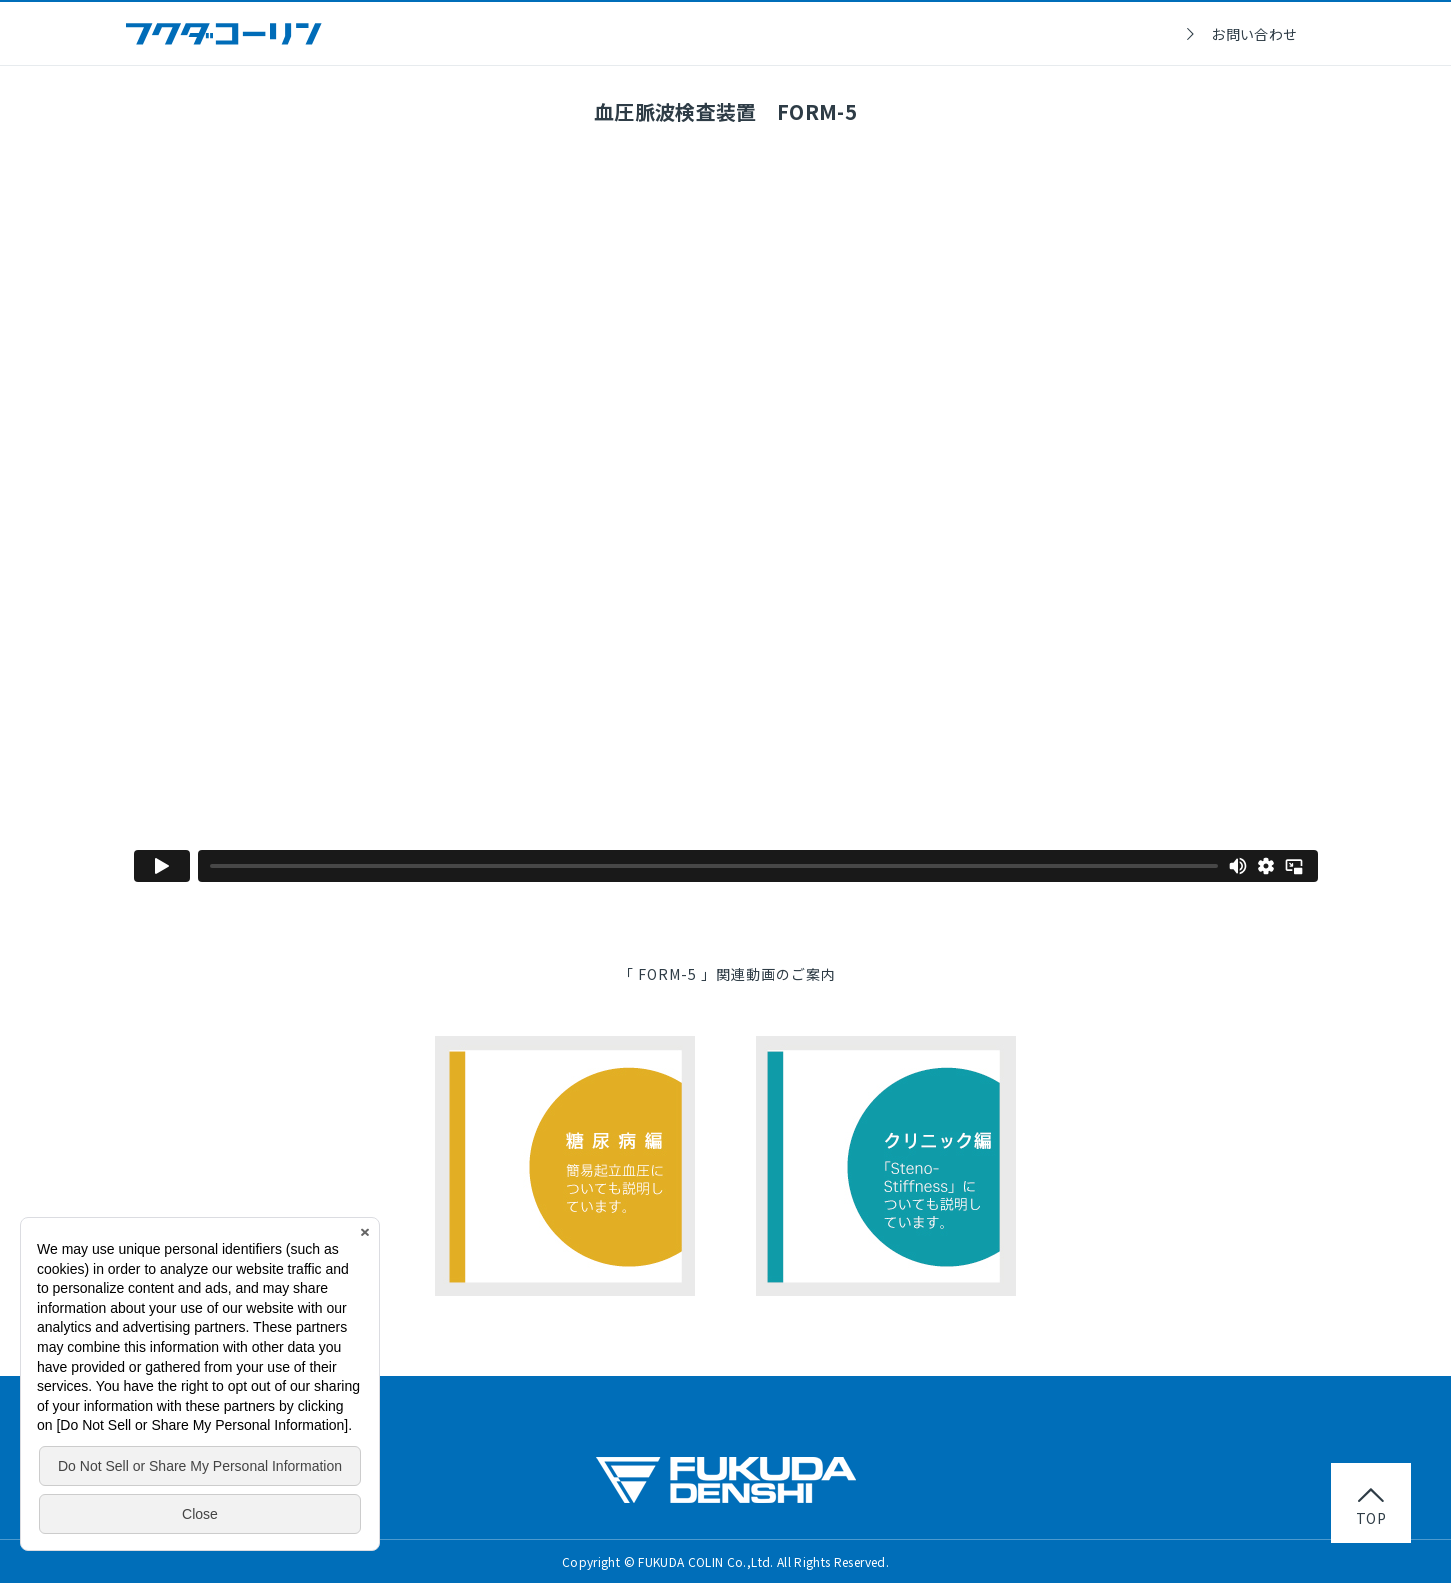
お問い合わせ (1254, 34)
